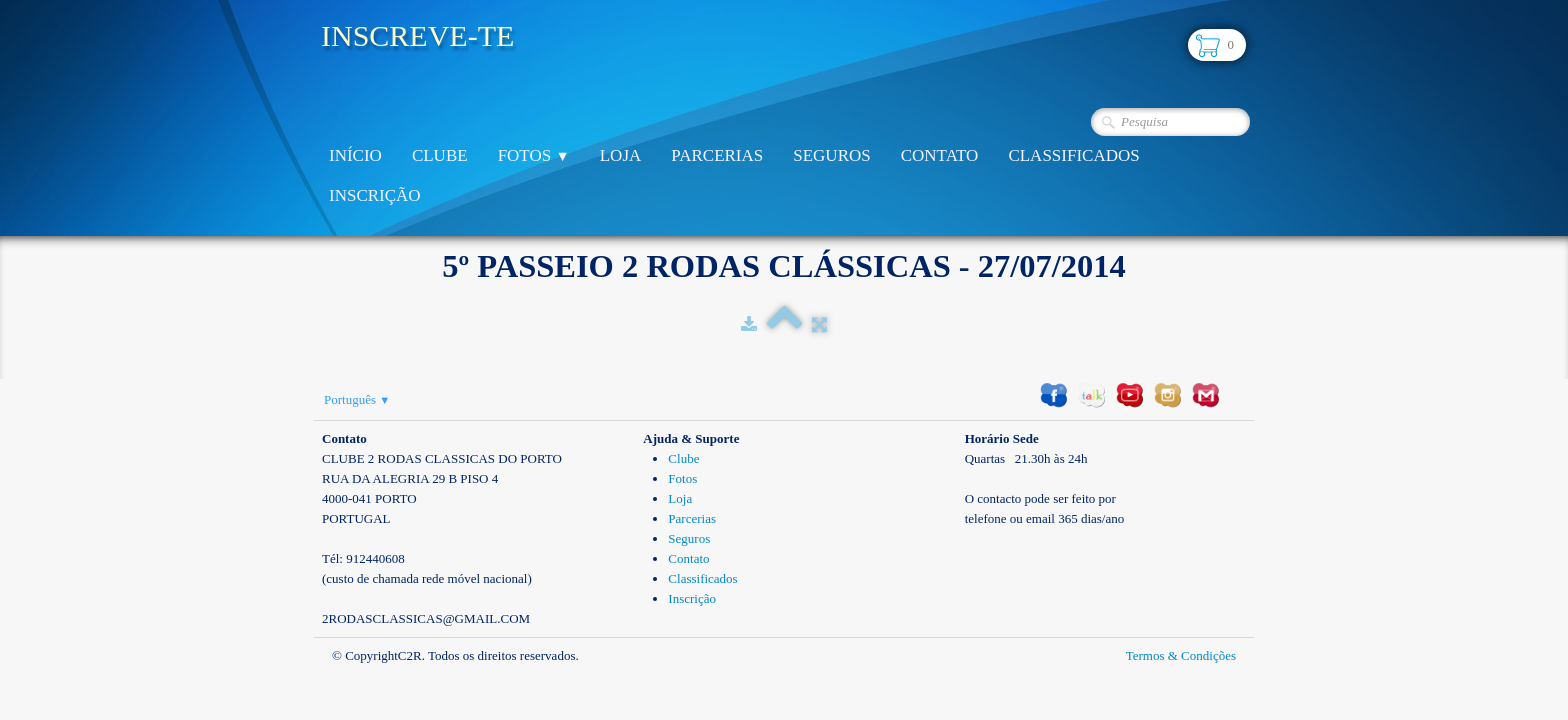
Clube (440, 155)
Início (355, 155)
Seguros (831, 155)
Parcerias (717, 155)
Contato (940, 155)
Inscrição (375, 195)
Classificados (1073, 155)
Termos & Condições (1181, 655)
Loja (621, 155)
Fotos (534, 155)
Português (357, 399)
